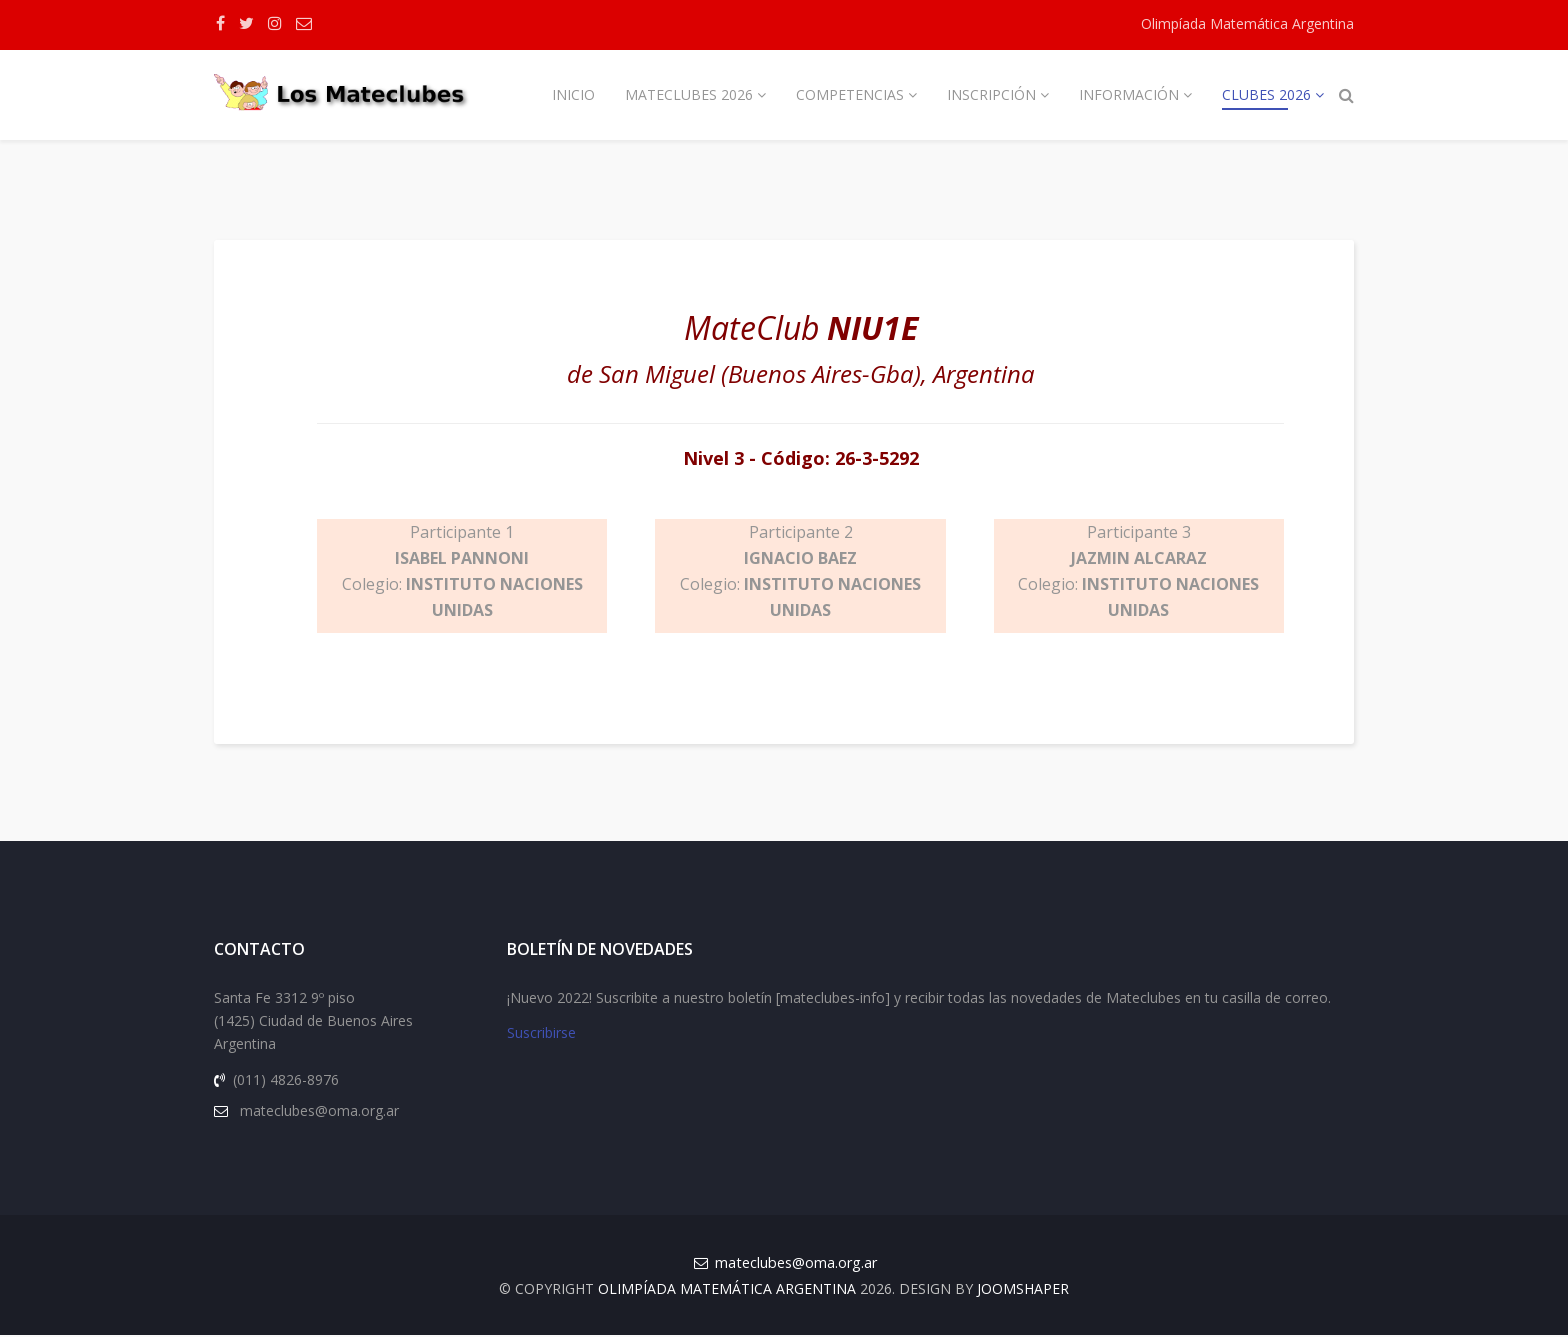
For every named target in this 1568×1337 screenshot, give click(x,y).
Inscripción (991, 94)
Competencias (850, 94)
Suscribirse (541, 1035)
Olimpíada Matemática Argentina (1247, 23)
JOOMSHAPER (1023, 1290)
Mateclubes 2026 (689, 94)
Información (1129, 94)
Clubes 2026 (1266, 94)
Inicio (573, 94)
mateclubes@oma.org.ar (796, 1264)
